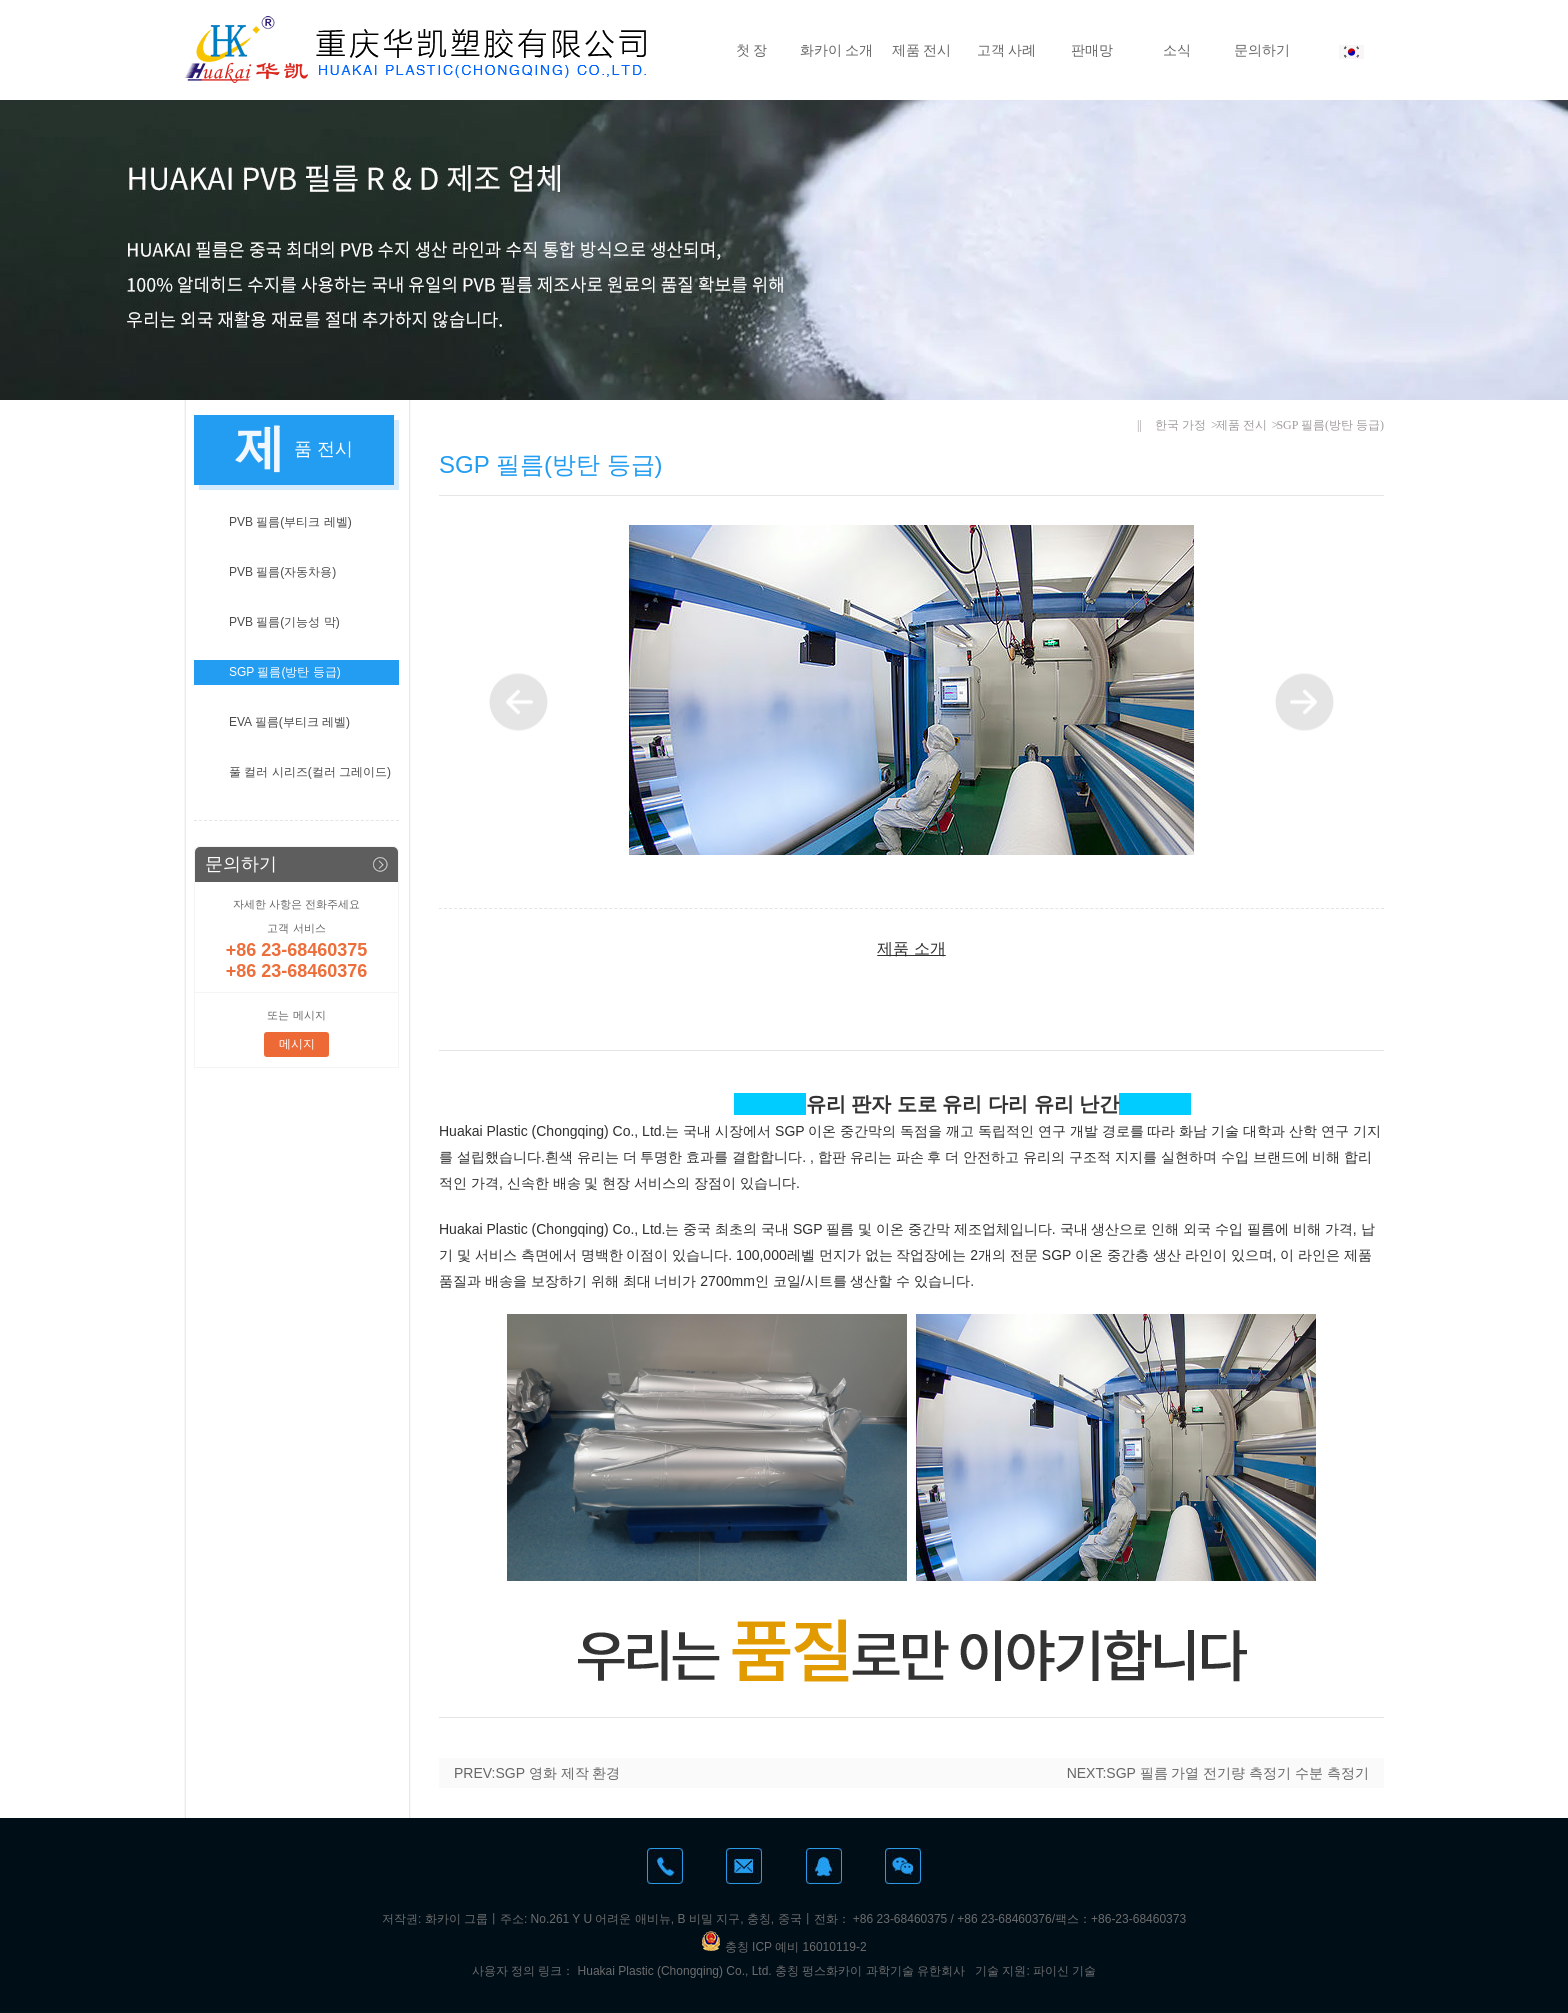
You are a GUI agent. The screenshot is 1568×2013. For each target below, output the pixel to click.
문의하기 (1262, 50)
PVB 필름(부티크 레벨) (290, 522)
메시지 (297, 1044)
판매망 (1092, 50)
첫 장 (752, 50)
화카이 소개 (837, 50)
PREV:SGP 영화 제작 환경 (537, 1773)
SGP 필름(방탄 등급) (285, 672)
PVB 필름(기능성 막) (284, 622)
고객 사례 (1007, 50)
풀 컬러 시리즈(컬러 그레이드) (310, 772)
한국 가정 (1180, 425)
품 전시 (323, 449)
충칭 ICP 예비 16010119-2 (783, 1947)
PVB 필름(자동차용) (282, 572)
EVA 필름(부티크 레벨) (289, 722)
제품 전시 (922, 50)
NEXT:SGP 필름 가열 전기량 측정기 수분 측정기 (1218, 1773)
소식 (1177, 50)
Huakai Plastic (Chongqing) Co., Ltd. (675, 1971)
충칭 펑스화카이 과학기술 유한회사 (870, 1971)
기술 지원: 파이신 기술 (1035, 1971)
